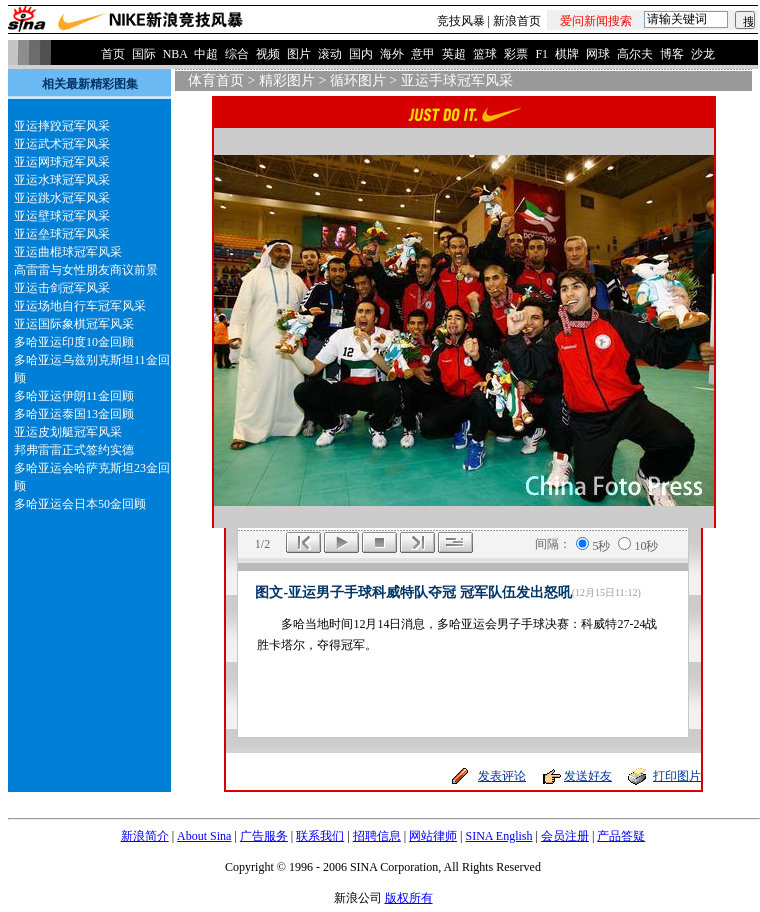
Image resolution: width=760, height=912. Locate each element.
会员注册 (565, 836)
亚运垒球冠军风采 (62, 234)
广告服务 (264, 836)
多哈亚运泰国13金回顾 (74, 414)
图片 (299, 54)
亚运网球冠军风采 (62, 162)
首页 (113, 54)
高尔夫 (635, 54)
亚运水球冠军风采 (62, 180)
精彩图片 (287, 80)
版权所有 (409, 898)
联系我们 (320, 836)
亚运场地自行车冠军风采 (80, 306)
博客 (672, 54)
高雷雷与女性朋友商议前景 (86, 270)
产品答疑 (621, 836)
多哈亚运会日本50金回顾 (80, 504)
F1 (541, 54)
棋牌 (567, 54)
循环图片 (358, 80)
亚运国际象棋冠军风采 (74, 324)
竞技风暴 (461, 21)
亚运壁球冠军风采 (62, 216)
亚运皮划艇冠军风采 (68, 432)
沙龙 (703, 54)
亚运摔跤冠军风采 (62, 126)
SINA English (498, 836)
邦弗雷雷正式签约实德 (74, 450)
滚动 (330, 54)
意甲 (423, 54)
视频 (268, 54)
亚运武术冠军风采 (62, 144)
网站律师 (433, 836)
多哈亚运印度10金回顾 (74, 342)
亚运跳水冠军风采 (62, 198)
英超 (454, 54)
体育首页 (216, 80)
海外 (392, 54)
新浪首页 (517, 21)
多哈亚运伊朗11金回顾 (74, 396)
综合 (237, 54)
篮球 (485, 54)
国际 (144, 54)
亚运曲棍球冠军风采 (68, 252)
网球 (598, 54)
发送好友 (588, 776)
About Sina (204, 836)
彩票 (516, 54)
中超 (206, 54)
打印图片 (677, 776)
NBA (175, 54)
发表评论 (502, 776)
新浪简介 (145, 836)
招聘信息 (377, 836)
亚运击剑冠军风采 (62, 288)
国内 (361, 54)
